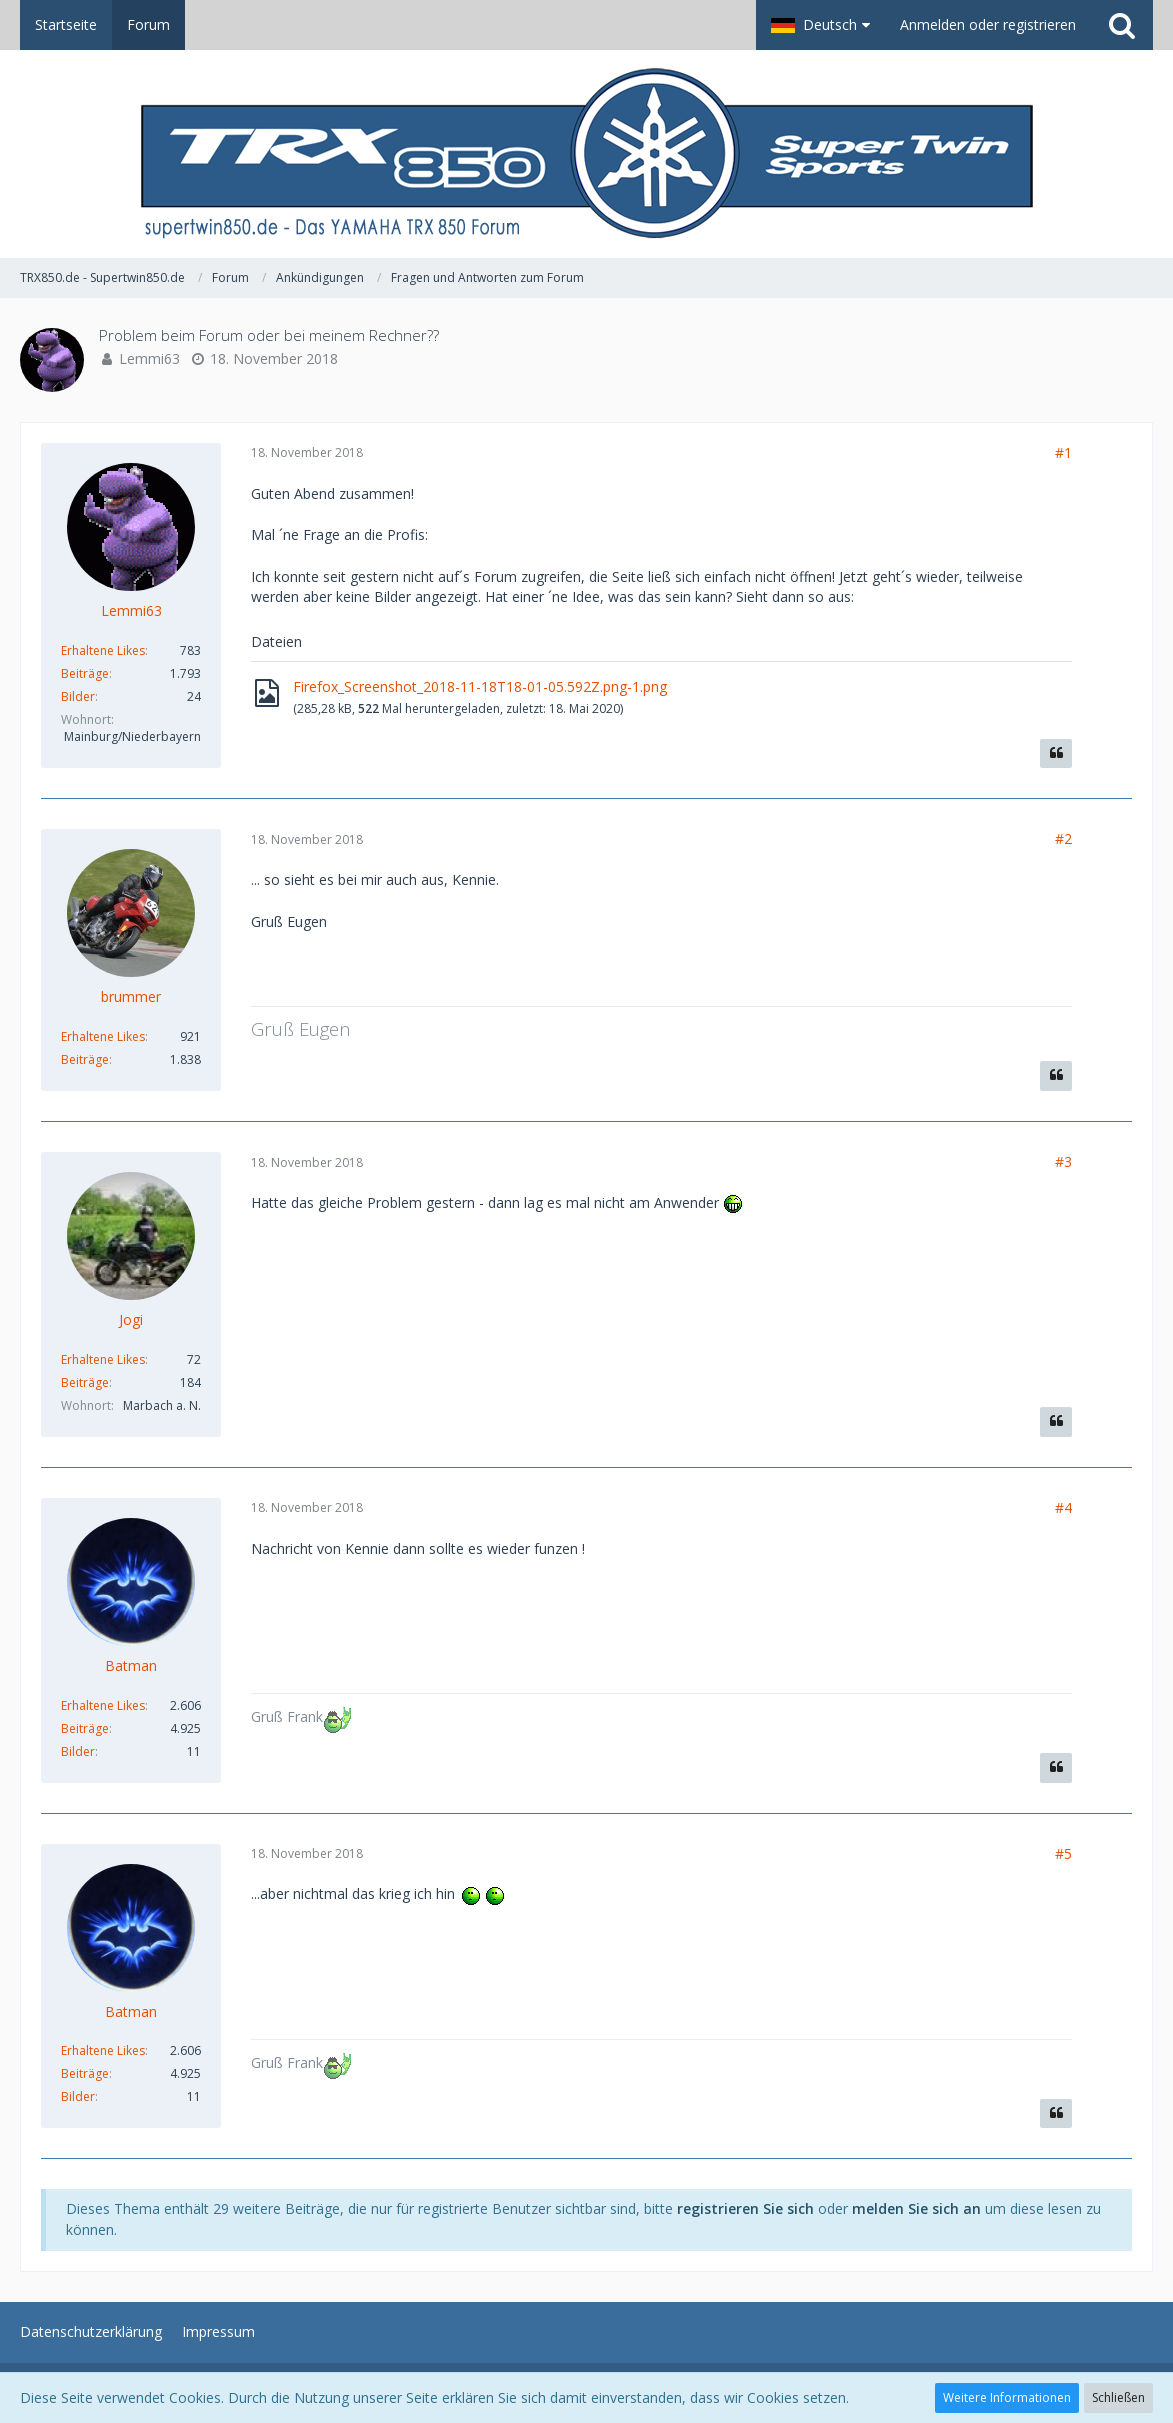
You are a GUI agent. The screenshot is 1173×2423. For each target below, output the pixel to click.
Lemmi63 (149, 358)
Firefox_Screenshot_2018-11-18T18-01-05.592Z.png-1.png (480, 686)
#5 (1063, 1853)
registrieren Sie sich (745, 2208)
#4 (1063, 1507)
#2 (1063, 838)
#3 (1063, 1161)
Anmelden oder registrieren (988, 24)
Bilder (78, 696)
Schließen (1118, 2397)
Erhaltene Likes (103, 650)
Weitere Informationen (1007, 2397)
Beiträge (85, 673)
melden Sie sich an (916, 2208)
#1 (1063, 452)
